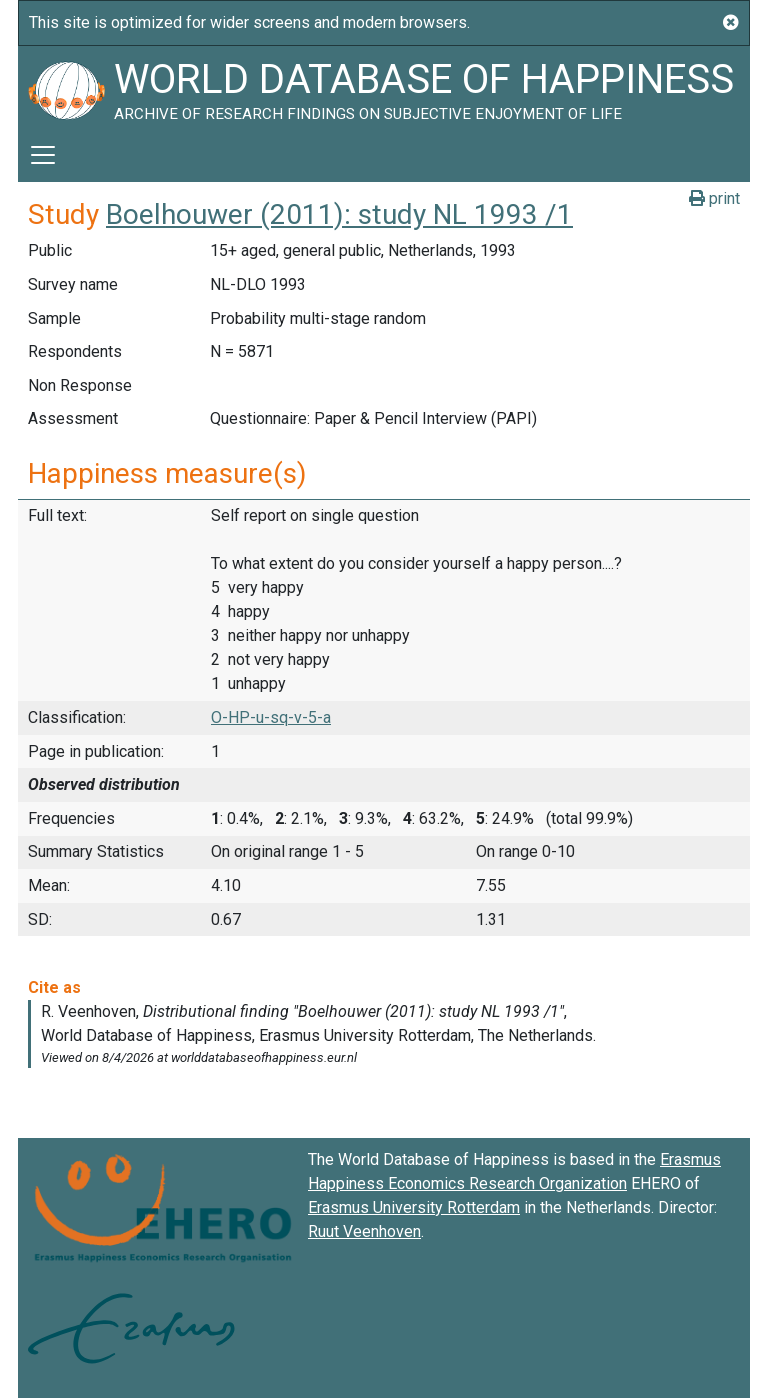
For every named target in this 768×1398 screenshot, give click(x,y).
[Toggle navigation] (43, 155)
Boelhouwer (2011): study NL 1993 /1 (339, 214)
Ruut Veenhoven (364, 1231)
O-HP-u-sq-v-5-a (271, 717)
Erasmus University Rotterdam (414, 1207)
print (714, 198)
